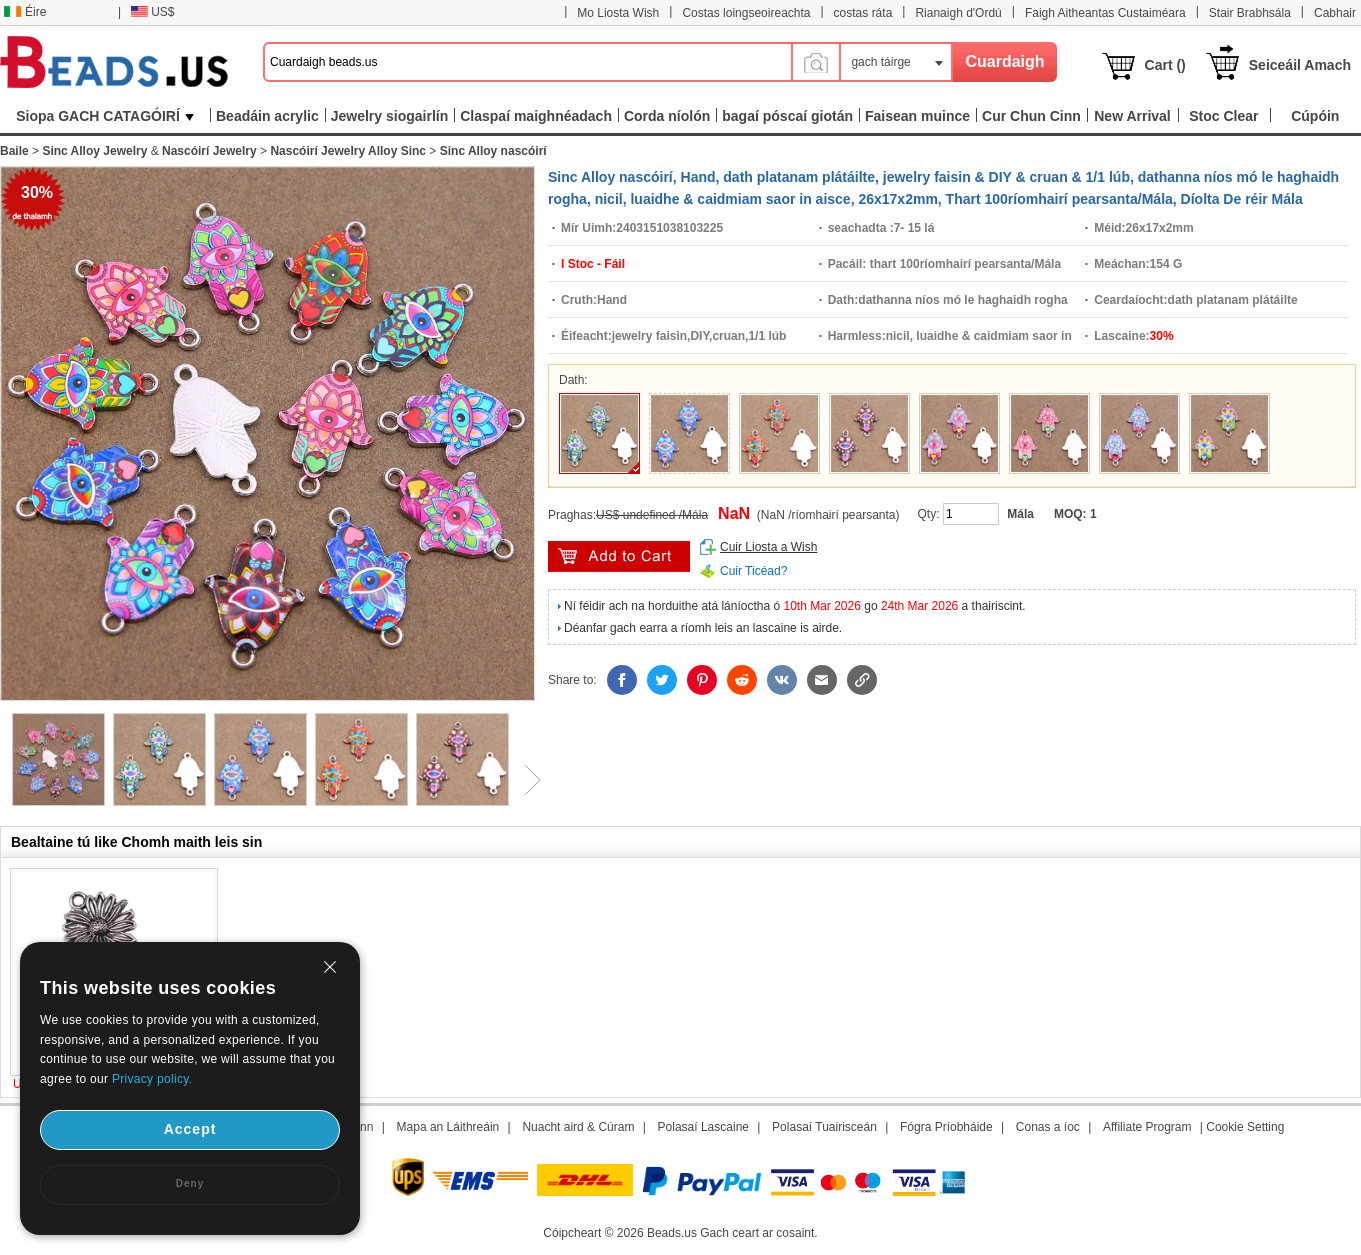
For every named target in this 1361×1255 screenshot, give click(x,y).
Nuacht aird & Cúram (578, 1127)
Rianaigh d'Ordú (958, 13)
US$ (152, 12)
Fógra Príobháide (946, 1127)
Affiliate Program (1147, 1127)
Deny (190, 1183)
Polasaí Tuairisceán (824, 1127)
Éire (25, 12)
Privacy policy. (152, 1079)
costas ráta (863, 13)
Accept (190, 1129)
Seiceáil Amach (1300, 65)
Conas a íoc (1048, 1127)
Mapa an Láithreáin (448, 1127)
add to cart (619, 556)
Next (525, 780)
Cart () (1165, 65)
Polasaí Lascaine (703, 1127)
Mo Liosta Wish (618, 13)
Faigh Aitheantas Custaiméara (1105, 13)
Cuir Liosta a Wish (768, 547)
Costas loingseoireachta (746, 13)
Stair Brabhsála (1250, 13)
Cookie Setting (1245, 1127)
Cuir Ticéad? (753, 571)
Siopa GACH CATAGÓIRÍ (105, 116)
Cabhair (1335, 13)
